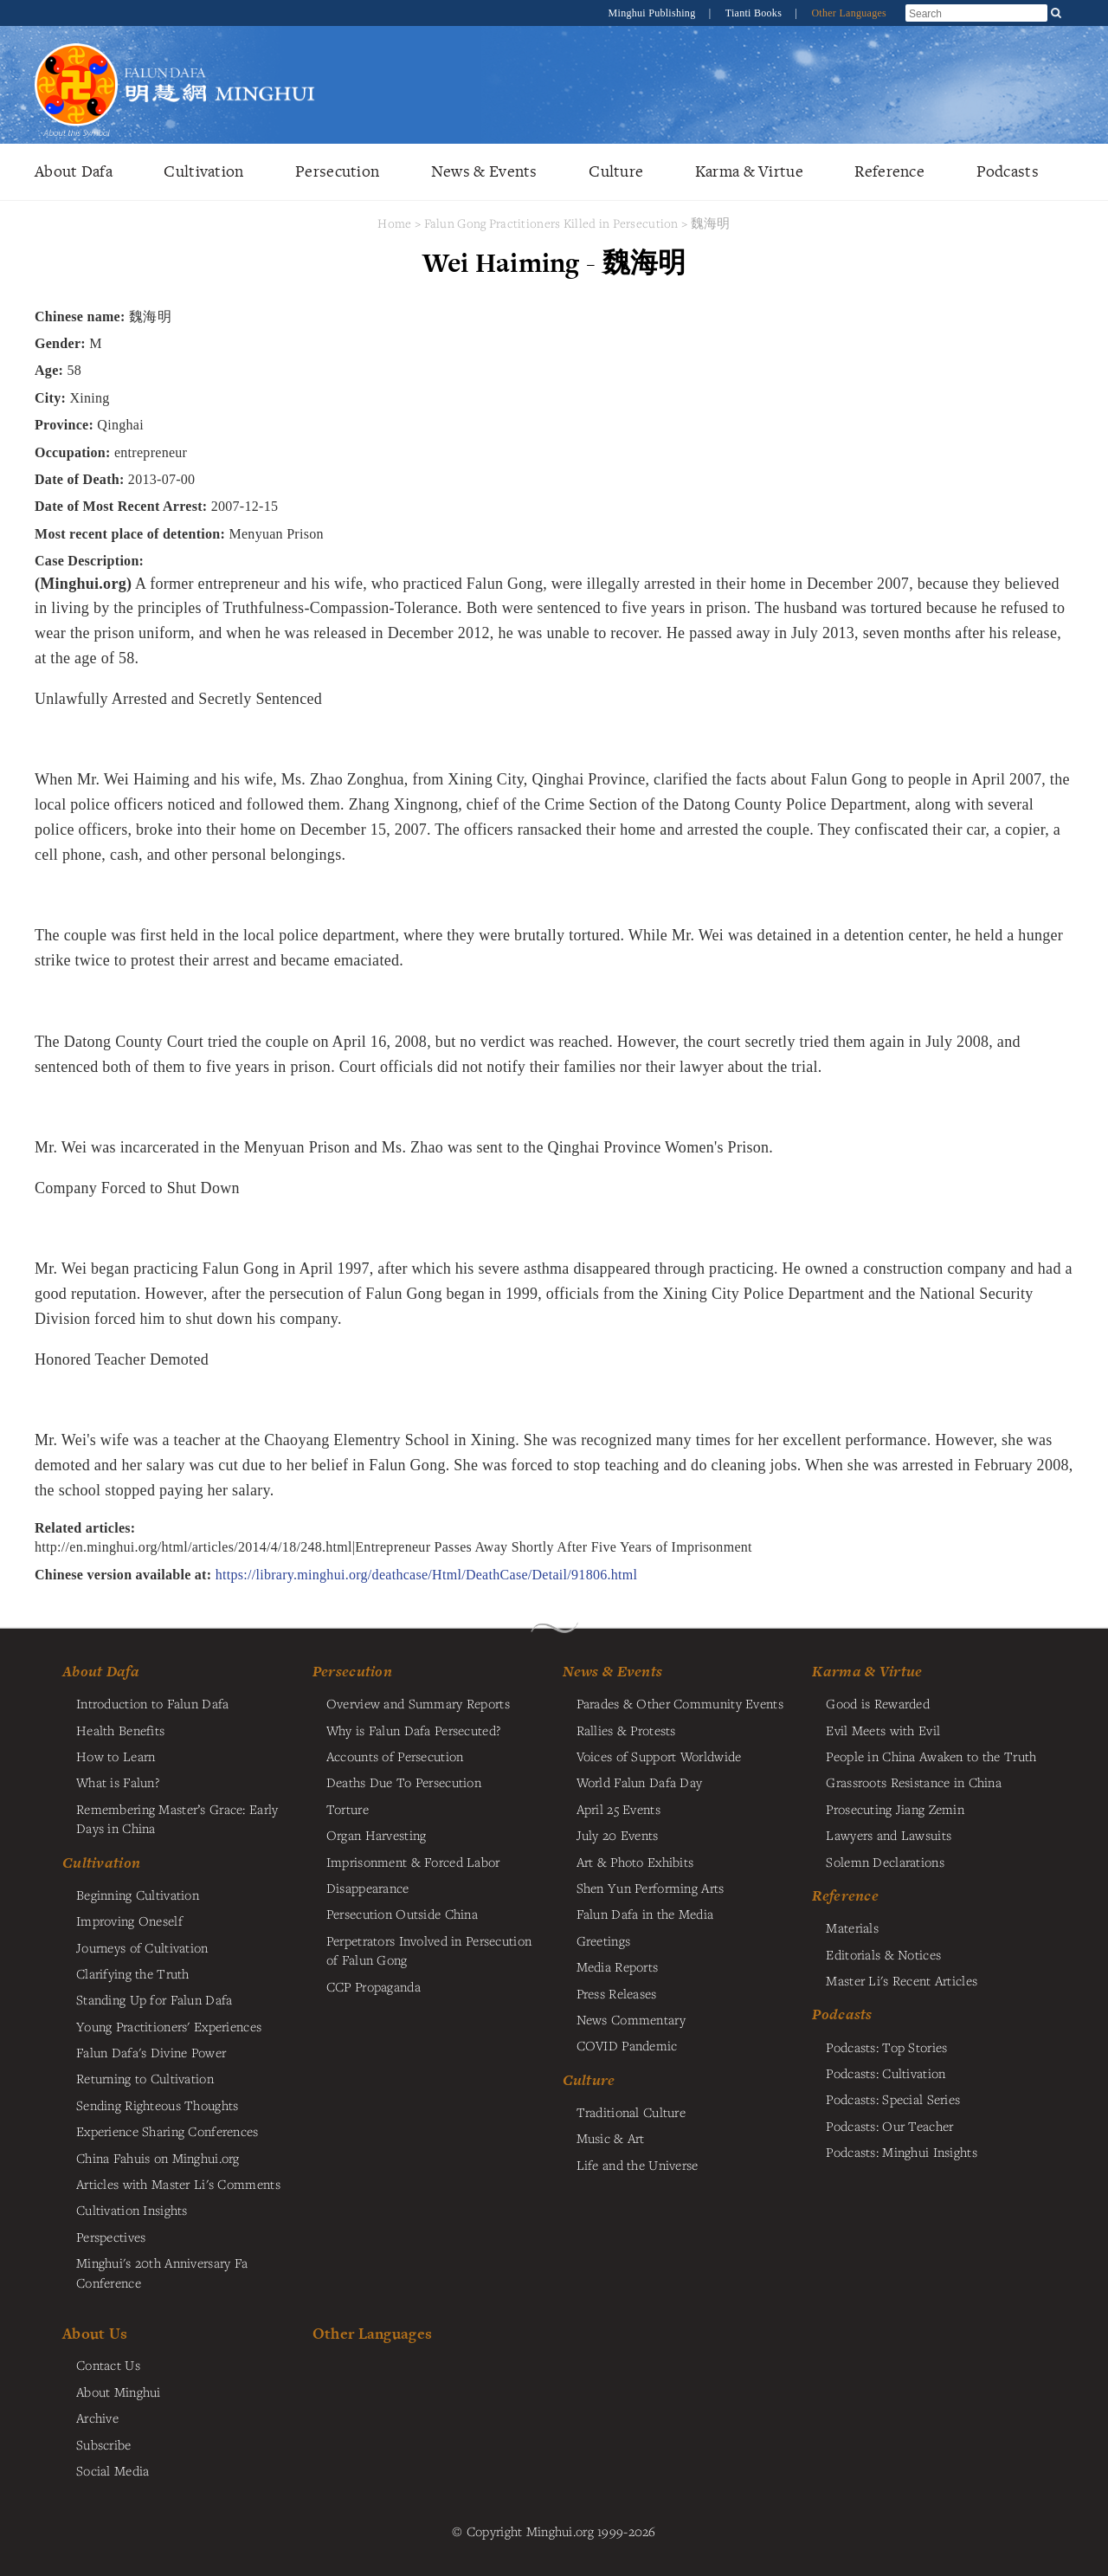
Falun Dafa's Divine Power (151, 2052)
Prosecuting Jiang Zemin (895, 1808)
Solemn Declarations (885, 1861)
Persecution (337, 171)
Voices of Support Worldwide (659, 1756)
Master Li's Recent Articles (901, 1980)
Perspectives (110, 2236)
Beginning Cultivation (137, 1894)
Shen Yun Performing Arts (651, 1887)
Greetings (604, 1940)
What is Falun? (117, 1782)
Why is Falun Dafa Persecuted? (413, 1730)
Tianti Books (755, 13)
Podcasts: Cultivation (885, 2073)
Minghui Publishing (654, 13)
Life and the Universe (638, 2164)
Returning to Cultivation (145, 2078)
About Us (94, 2333)
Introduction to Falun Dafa (152, 1703)
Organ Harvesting (376, 1834)
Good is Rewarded (878, 1703)
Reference (889, 171)
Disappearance (367, 1887)
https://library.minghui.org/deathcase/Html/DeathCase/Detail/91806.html (427, 1574)
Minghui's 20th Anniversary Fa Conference (162, 2272)
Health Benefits (120, 1730)
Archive (97, 2417)
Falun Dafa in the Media (645, 1913)
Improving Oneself (129, 1920)
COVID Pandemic (627, 2045)
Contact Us (108, 2364)
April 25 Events (618, 1808)
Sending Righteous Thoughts (157, 2105)
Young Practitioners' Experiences (168, 2026)
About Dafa (74, 171)
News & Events (484, 171)
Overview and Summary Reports (418, 1703)
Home (394, 223)
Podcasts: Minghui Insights (901, 2151)
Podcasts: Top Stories (886, 2047)
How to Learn (115, 1756)
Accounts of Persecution (395, 1756)
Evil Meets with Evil (883, 1730)
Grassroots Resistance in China (914, 1782)
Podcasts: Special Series (893, 2099)
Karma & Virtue (749, 171)
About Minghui (118, 2391)
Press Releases (617, 1993)
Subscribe (104, 2444)
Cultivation (203, 171)
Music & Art (611, 2138)
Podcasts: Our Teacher (889, 2125)
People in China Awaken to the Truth (931, 1756)
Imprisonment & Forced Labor (413, 1861)
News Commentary (631, 2019)
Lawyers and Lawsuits (888, 1834)
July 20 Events (618, 1834)
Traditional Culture (631, 2112)
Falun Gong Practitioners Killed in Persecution (553, 223)
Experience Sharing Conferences (167, 2131)
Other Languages (848, 13)
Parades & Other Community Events (680, 1703)
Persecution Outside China (402, 1913)
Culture (616, 171)
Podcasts (1007, 171)
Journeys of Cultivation (142, 1947)
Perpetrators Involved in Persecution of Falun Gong (428, 1950)
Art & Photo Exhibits (635, 1861)
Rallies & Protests (626, 1730)
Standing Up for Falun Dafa (154, 1999)
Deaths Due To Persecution (403, 1782)
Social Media (112, 2470)
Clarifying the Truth (133, 1973)
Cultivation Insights (132, 2209)
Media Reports (618, 1966)
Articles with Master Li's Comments (178, 2183)
